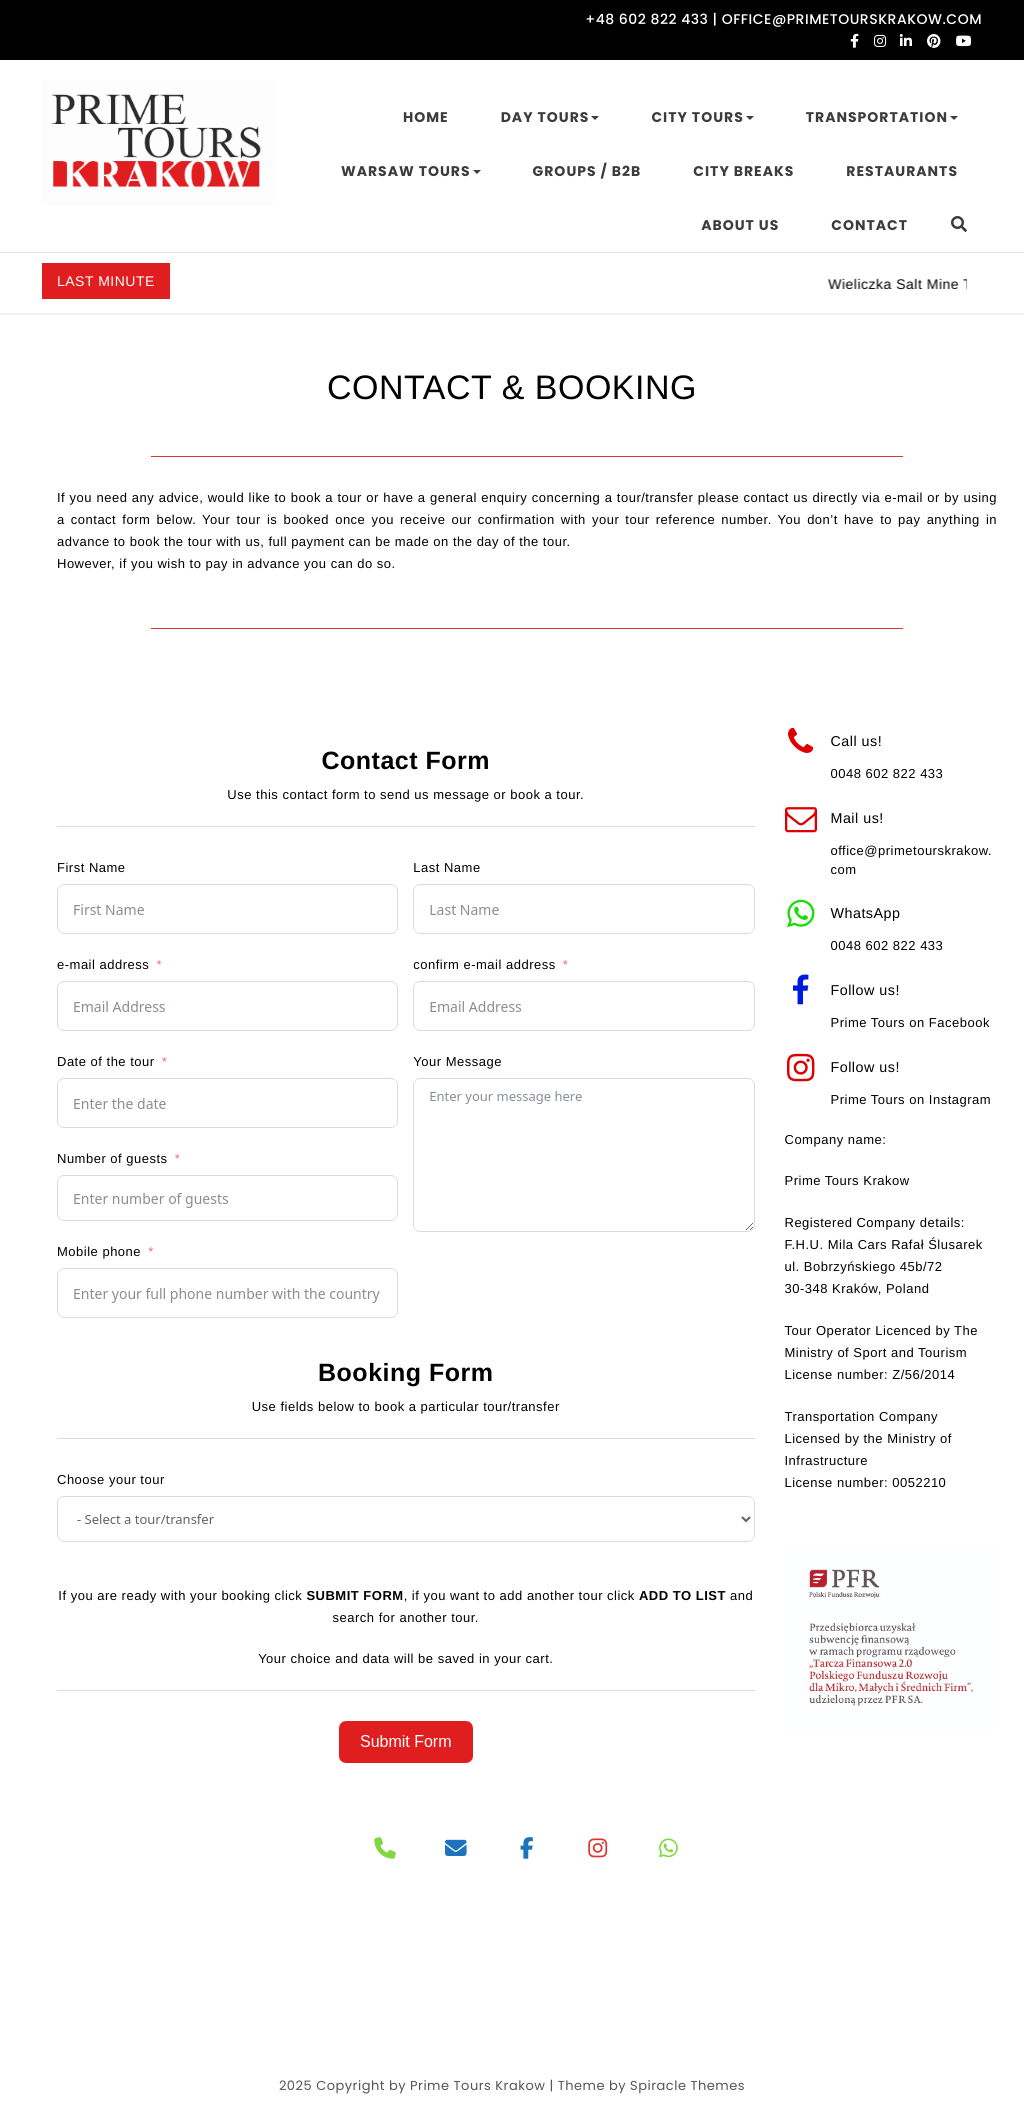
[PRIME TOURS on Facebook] (527, 1850)
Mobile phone (99, 1251)
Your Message (457, 1061)
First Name (91, 867)
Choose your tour (111, 1479)
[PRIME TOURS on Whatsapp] (668, 1850)
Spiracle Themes (687, 2085)
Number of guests (112, 1158)
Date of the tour (106, 1061)
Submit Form (406, 1741)
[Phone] (385, 1850)
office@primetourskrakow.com (912, 859)
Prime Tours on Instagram (911, 1099)
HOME (426, 117)
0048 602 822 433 (887, 773)
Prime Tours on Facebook (910, 1022)
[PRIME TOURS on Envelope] (456, 1850)
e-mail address (103, 964)
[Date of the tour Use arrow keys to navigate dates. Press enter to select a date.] (227, 1103)
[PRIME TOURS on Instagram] (598, 1850)
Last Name (446, 867)
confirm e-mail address (484, 964)
